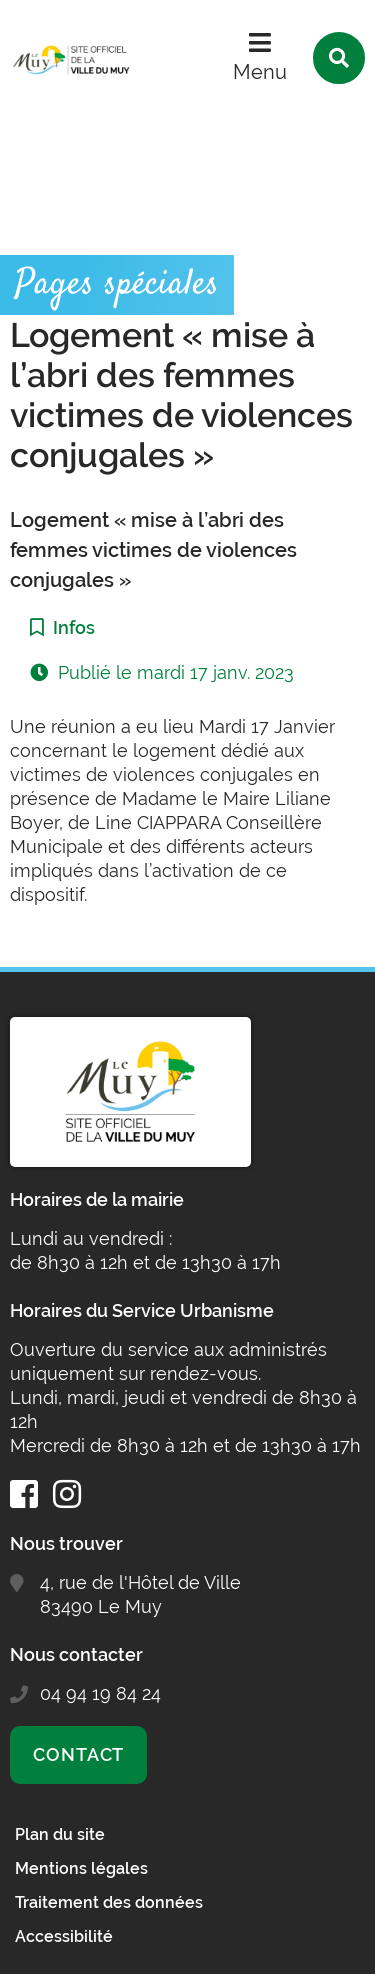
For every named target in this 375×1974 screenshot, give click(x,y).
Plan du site (60, 1834)
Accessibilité (64, 1936)
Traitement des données (109, 1902)
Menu (260, 72)
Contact (78, 1754)
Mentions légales (81, 1868)
